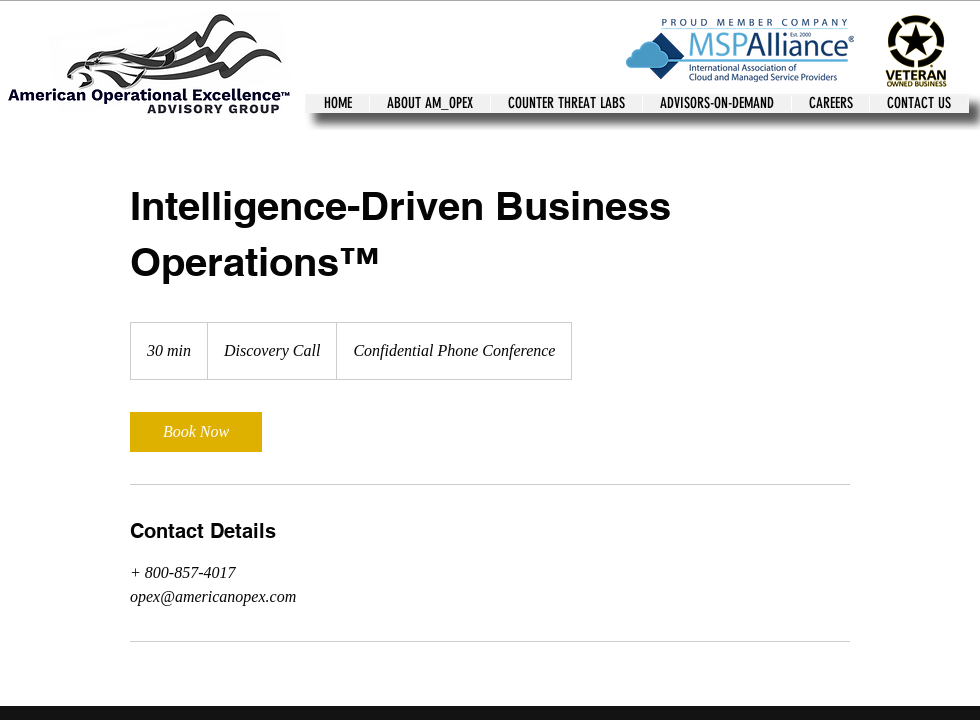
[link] (196, 432)
